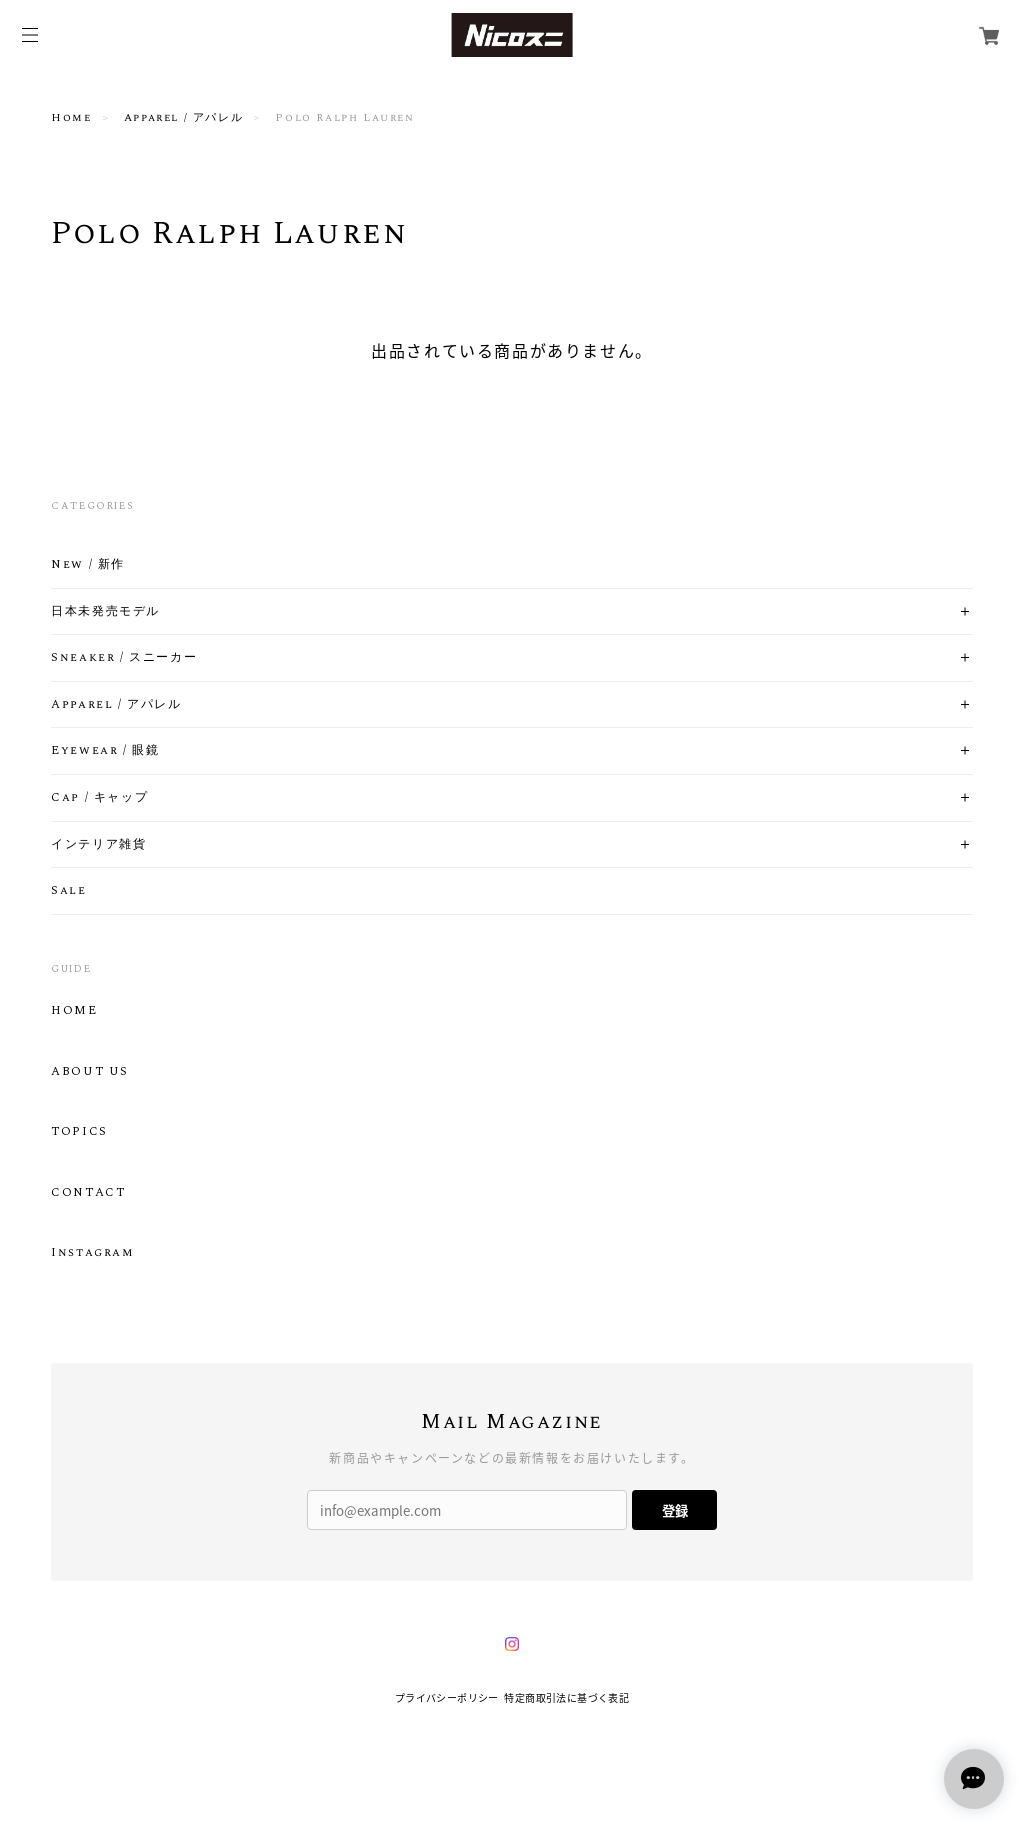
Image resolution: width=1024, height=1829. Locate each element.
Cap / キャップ (99, 798)
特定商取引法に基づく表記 (566, 1697)
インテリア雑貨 (98, 845)
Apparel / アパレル (183, 118)
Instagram (92, 1253)
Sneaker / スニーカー (124, 658)
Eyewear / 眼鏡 (105, 751)
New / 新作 (88, 565)
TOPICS (79, 1132)
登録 (675, 1510)
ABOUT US (90, 1072)
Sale (68, 891)
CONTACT (88, 1193)
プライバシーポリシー (447, 1697)
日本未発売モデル (105, 612)
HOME (74, 1011)
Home (71, 118)
